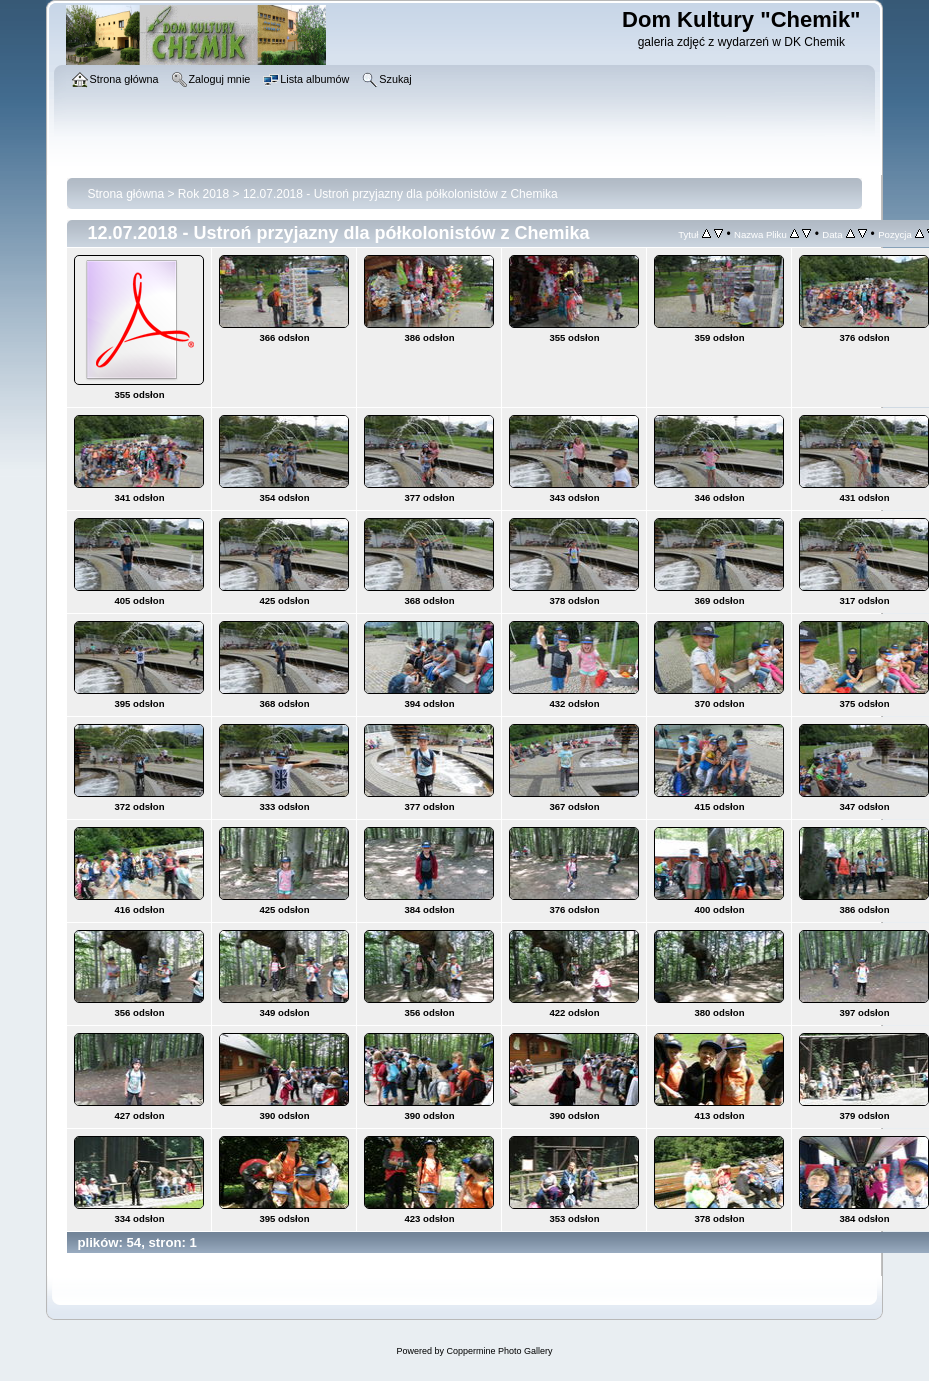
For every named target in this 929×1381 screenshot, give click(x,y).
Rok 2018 (203, 194)
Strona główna (125, 194)
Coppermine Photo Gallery (499, 1351)
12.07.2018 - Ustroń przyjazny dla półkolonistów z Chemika (400, 194)
